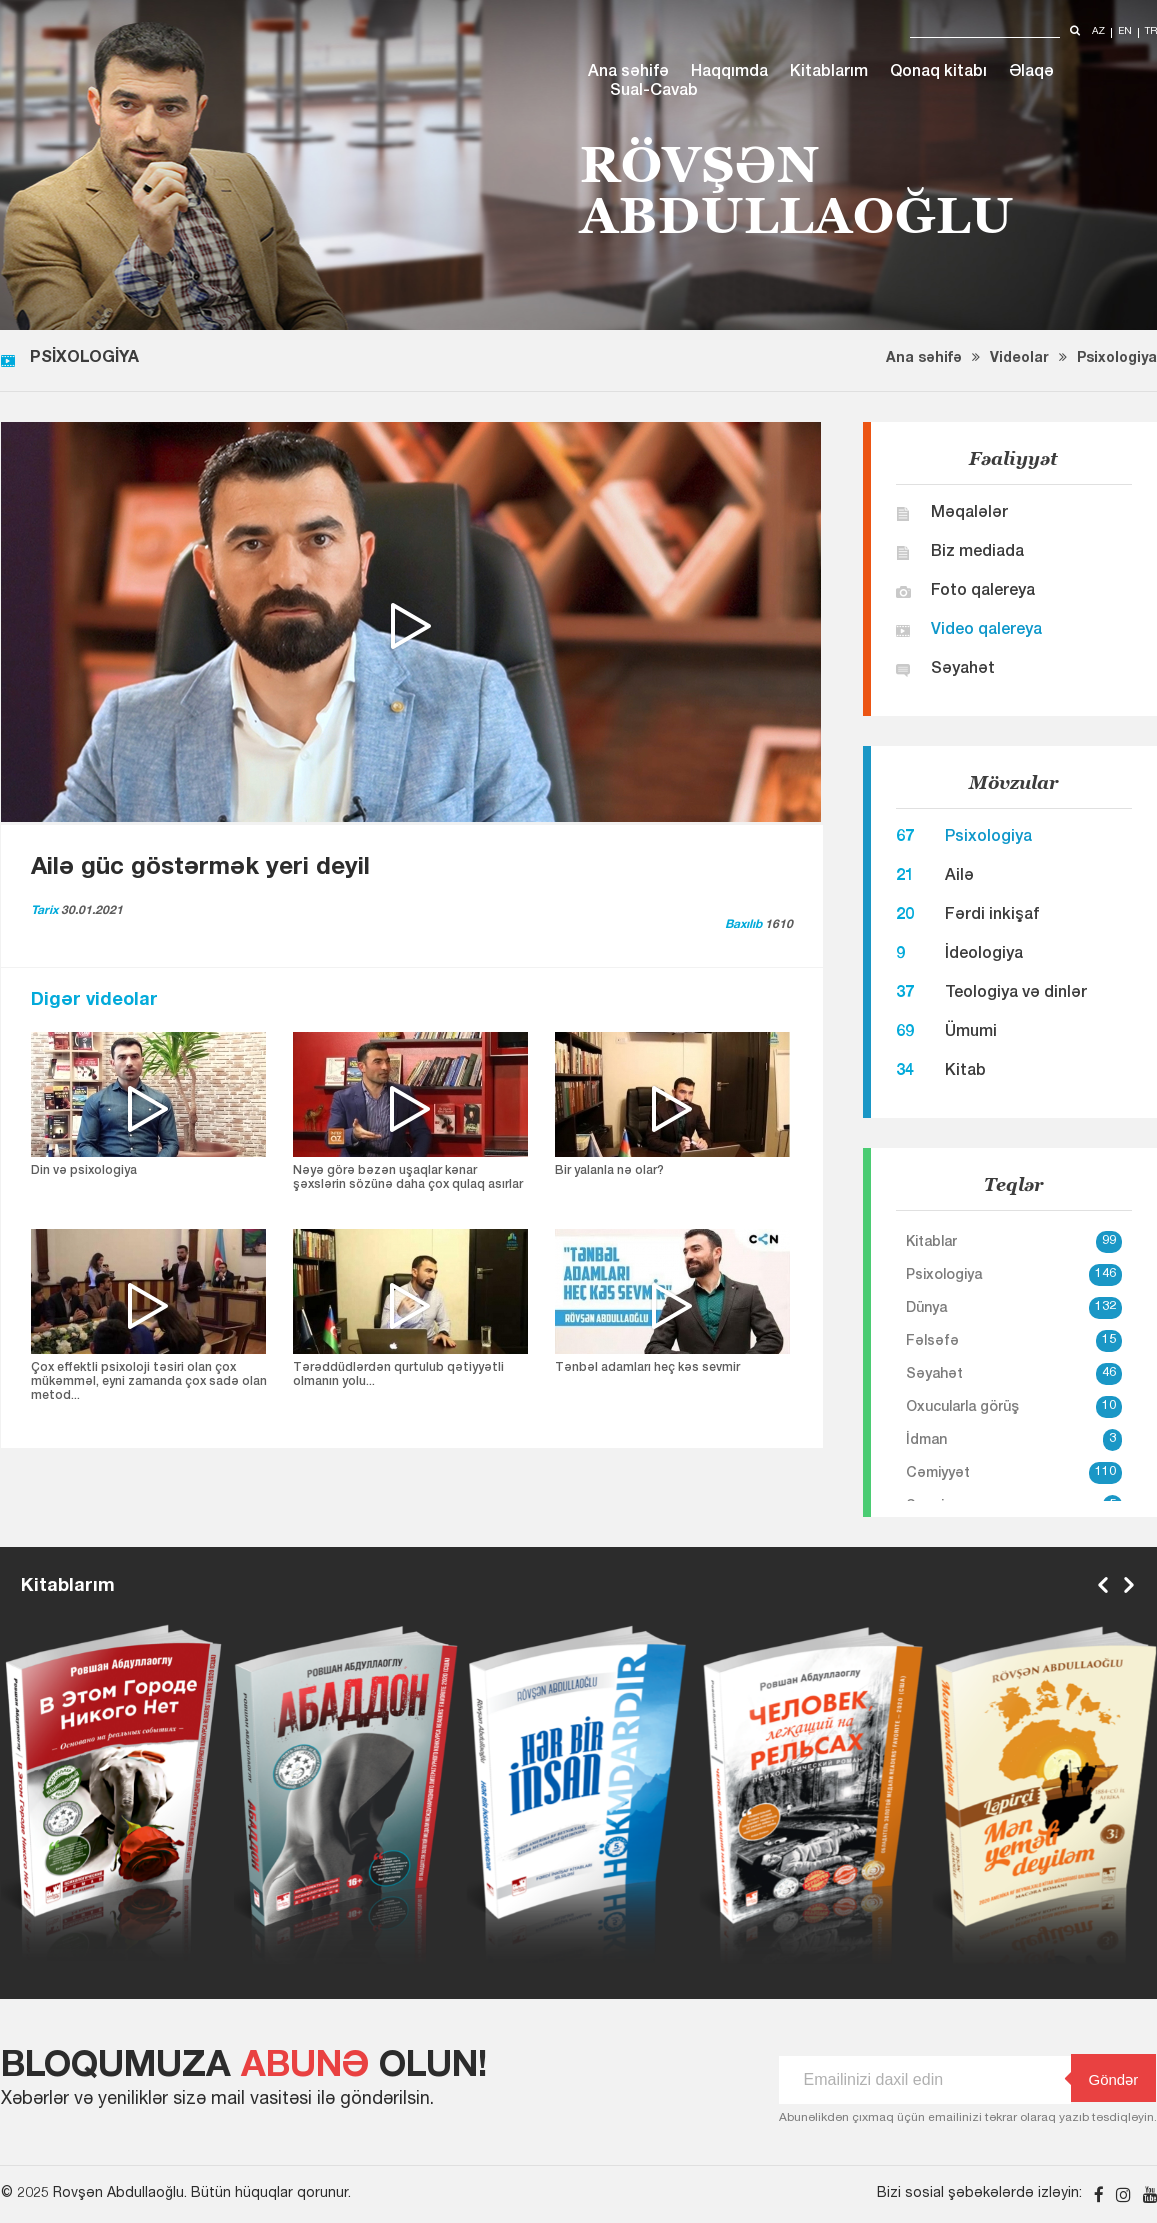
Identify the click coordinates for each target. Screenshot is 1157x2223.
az (1098, 32)
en (1125, 32)
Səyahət (963, 670)
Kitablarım (829, 73)
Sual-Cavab (654, 92)
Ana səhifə (628, 73)
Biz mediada (977, 553)
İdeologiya (984, 955)
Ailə (959, 877)
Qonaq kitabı (938, 73)
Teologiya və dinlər (1016, 994)
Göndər (1105, 2078)
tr (1151, 32)
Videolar (1019, 359)
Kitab (965, 1072)
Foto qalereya (983, 592)
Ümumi (971, 1033)
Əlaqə (1031, 73)
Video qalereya (986, 631)
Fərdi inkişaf (992, 916)
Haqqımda (729, 73)
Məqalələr (969, 514)
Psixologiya (1117, 359)
